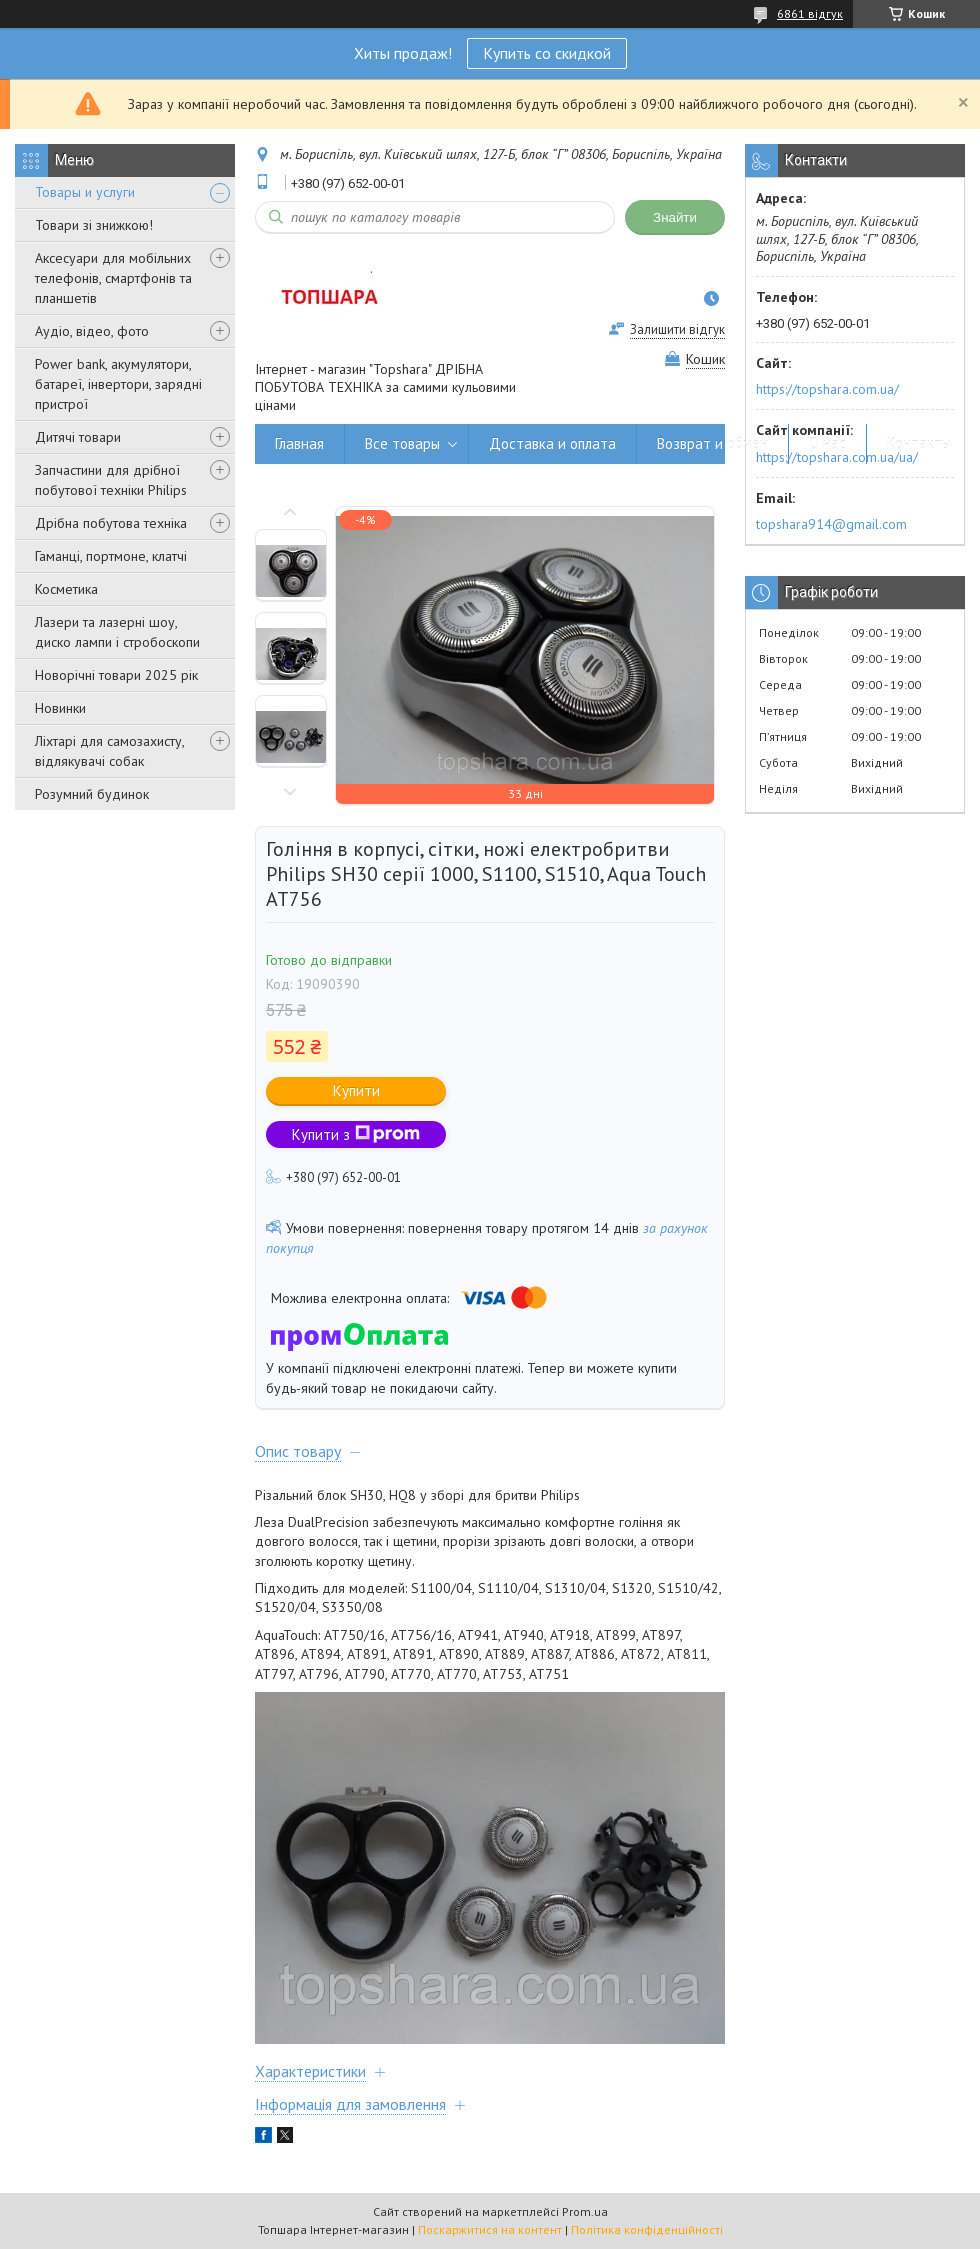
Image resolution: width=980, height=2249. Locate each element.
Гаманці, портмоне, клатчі (111, 556)
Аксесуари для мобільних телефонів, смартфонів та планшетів (113, 278)
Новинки (60, 708)
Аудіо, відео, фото (92, 331)
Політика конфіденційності (647, 2229)
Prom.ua (585, 2211)
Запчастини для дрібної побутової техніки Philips (111, 480)
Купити (356, 1090)
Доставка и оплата (552, 443)
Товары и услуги (85, 192)
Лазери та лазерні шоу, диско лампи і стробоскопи (117, 632)
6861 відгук (810, 13)
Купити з (356, 1134)
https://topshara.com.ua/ (827, 389)
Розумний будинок (92, 794)
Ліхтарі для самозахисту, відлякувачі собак (109, 751)
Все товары (402, 443)
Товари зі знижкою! (94, 225)
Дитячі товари (78, 437)
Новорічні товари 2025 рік (116, 675)
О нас (827, 443)
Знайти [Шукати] (675, 217)
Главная (299, 443)
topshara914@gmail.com (831, 524)
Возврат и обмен (712, 443)
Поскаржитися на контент (490, 2229)
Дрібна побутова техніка (111, 523)
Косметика (66, 589)
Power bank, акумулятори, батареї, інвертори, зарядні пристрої (118, 384)
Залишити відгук (677, 329)
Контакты (919, 443)
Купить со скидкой (547, 53)
